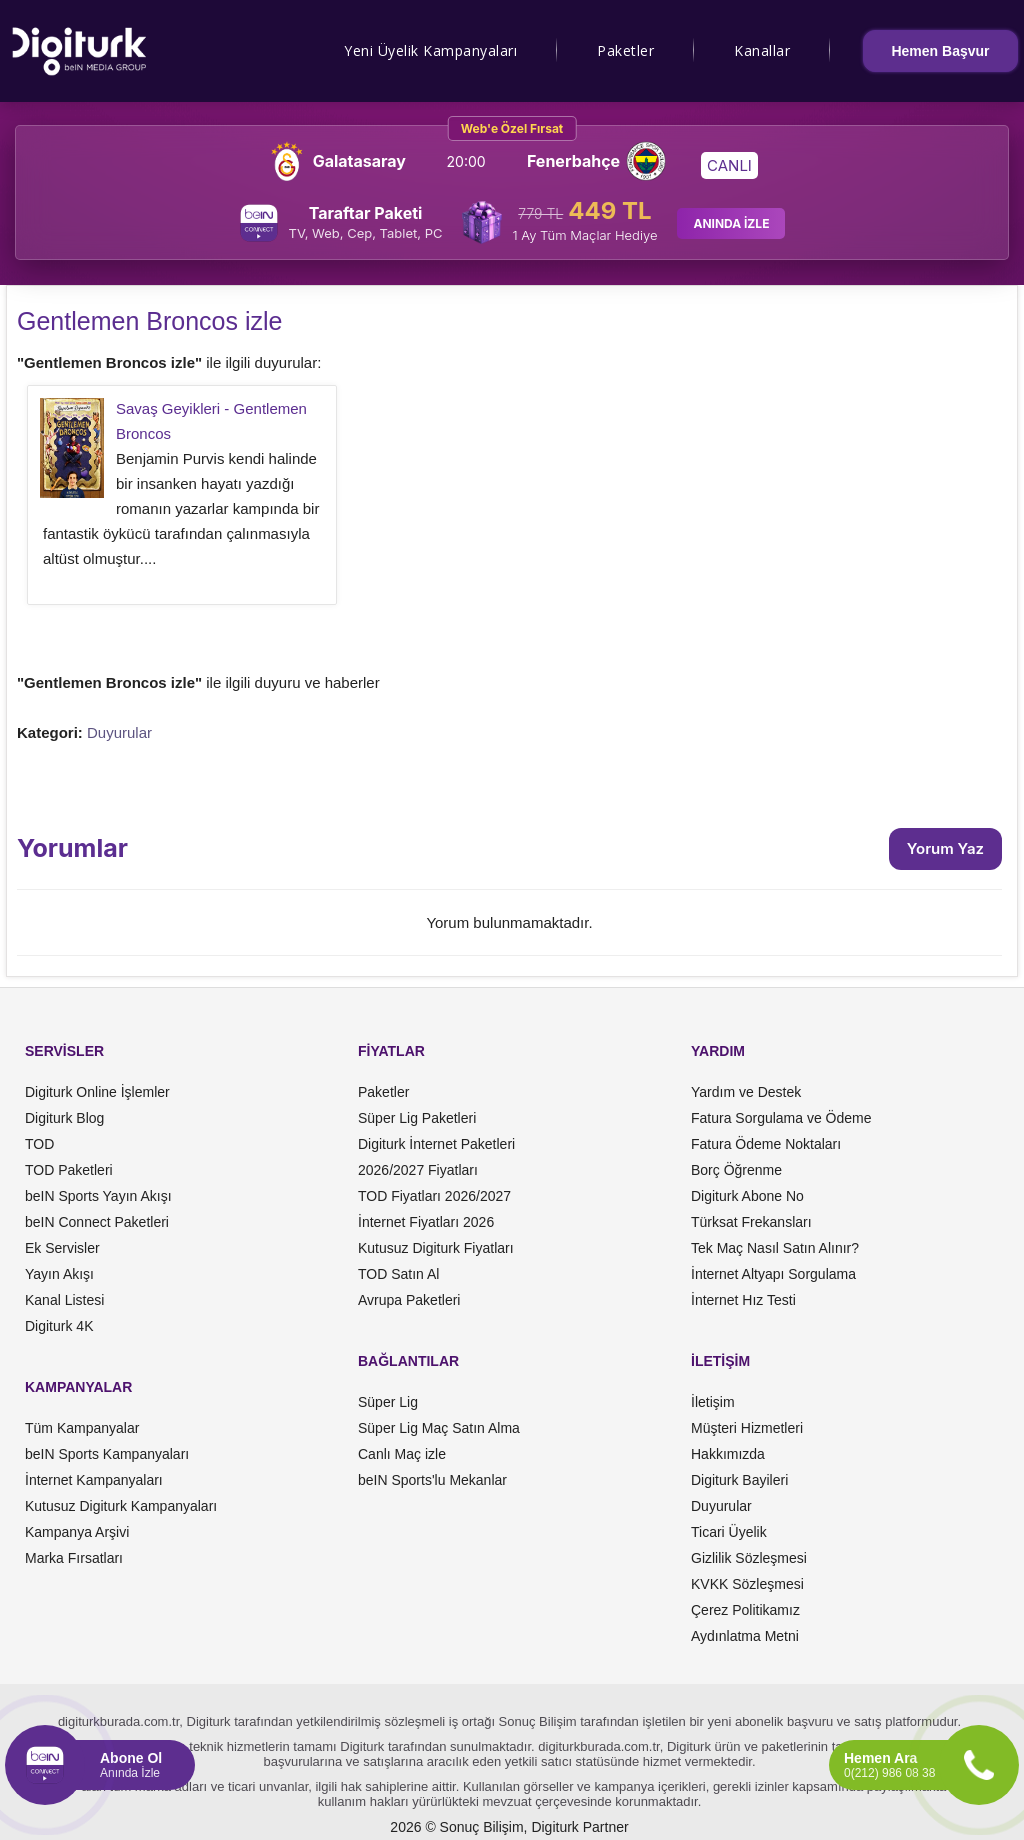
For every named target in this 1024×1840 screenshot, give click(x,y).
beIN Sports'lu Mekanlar (432, 1480)
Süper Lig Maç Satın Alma (439, 1428)
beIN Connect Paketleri (97, 1222)
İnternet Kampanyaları (94, 1480)
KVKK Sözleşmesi (747, 1584)
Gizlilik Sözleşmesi (749, 1558)
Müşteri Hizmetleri (747, 1428)
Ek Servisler (62, 1248)
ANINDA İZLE (731, 223)
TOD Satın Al (398, 1274)
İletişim (713, 1402)
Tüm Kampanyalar (82, 1428)
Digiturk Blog (64, 1118)
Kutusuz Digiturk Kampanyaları (121, 1506)
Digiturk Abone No (747, 1196)
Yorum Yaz (945, 848)
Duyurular (119, 732)
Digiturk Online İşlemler (97, 1092)
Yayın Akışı (59, 1274)
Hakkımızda (728, 1454)
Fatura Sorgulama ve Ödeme (781, 1118)
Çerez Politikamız (745, 1610)
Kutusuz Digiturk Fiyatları (436, 1248)
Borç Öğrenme (736, 1170)
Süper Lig (388, 1402)
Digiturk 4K (59, 1326)
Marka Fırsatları (74, 1558)
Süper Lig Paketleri (417, 1118)
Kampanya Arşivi (77, 1532)
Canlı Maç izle (402, 1454)
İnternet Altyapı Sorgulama (773, 1274)
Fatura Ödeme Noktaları (766, 1144)
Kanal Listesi (64, 1300)
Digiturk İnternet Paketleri (436, 1144)
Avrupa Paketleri (409, 1300)
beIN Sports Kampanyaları (107, 1454)
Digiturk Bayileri (739, 1480)
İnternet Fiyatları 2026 (426, 1222)
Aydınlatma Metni (745, 1636)
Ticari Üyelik (729, 1532)
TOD (39, 1144)
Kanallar (762, 50)
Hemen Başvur (940, 51)
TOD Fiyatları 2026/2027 (434, 1196)
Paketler (625, 50)
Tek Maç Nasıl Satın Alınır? (775, 1248)
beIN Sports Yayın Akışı (98, 1196)
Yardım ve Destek (746, 1092)
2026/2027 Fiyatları (418, 1170)
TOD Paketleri (69, 1170)
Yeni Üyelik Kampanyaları (430, 50)
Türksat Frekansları (751, 1222)
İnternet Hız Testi (743, 1300)
